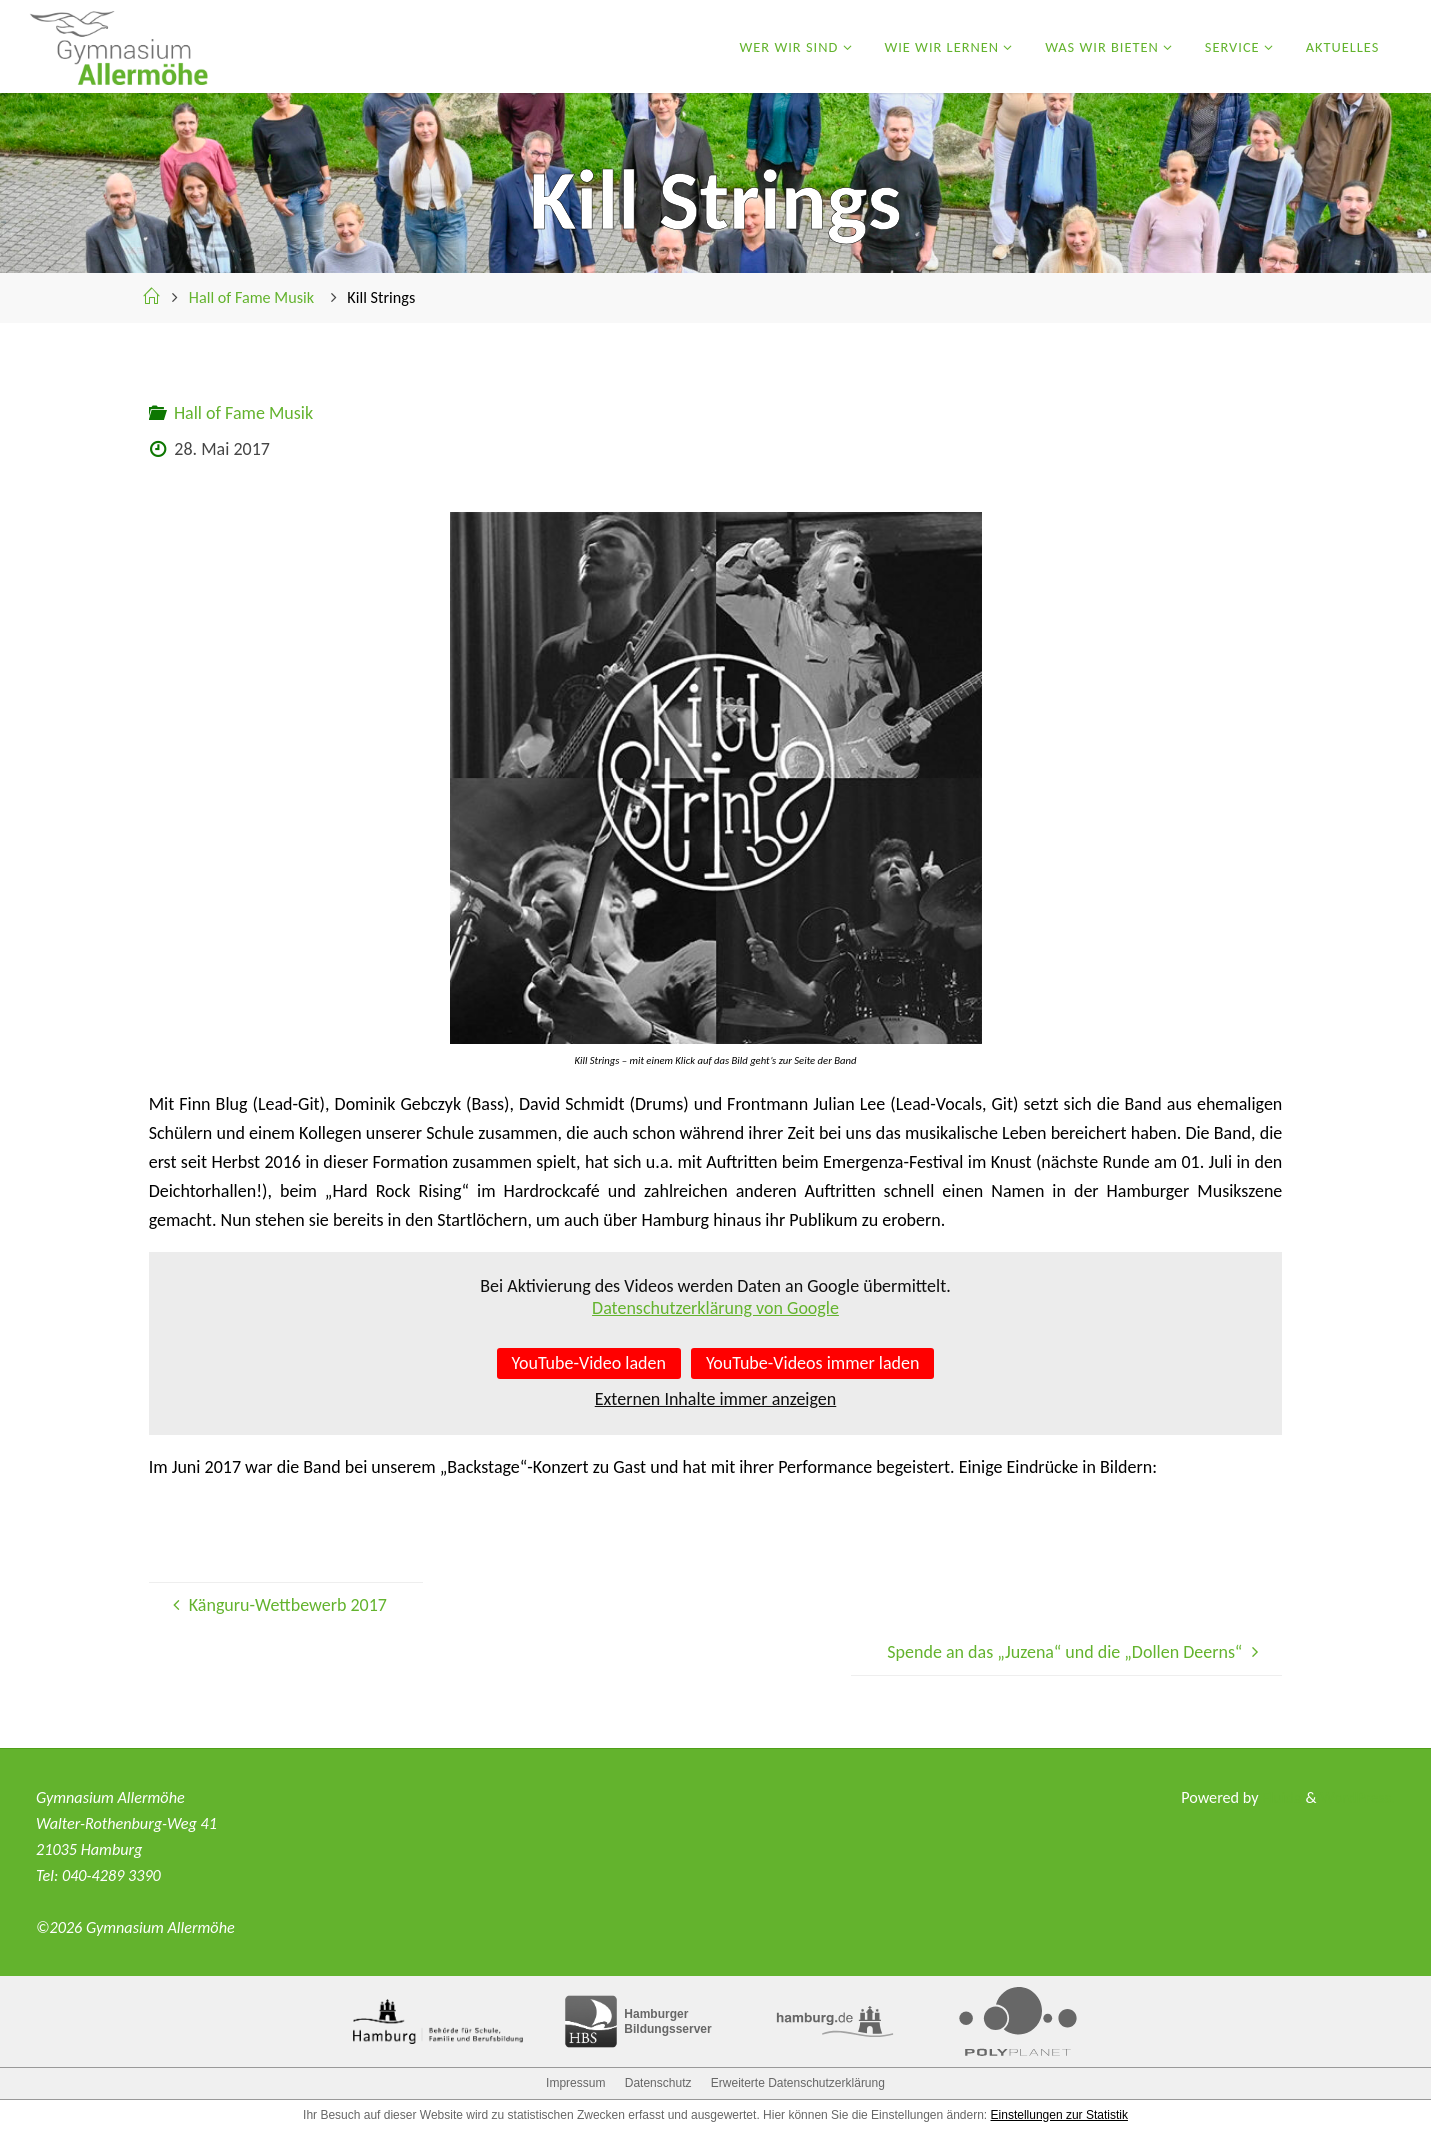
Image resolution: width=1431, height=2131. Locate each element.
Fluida (1280, 1797)
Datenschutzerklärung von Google (715, 1308)
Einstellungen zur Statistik (1059, 2115)
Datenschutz (658, 2083)
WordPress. (1357, 1797)
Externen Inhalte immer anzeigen (716, 1399)
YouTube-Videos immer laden (813, 1363)
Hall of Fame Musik (251, 297)
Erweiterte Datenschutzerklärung (798, 2083)
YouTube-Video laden (589, 1363)
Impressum (575, 2083)
